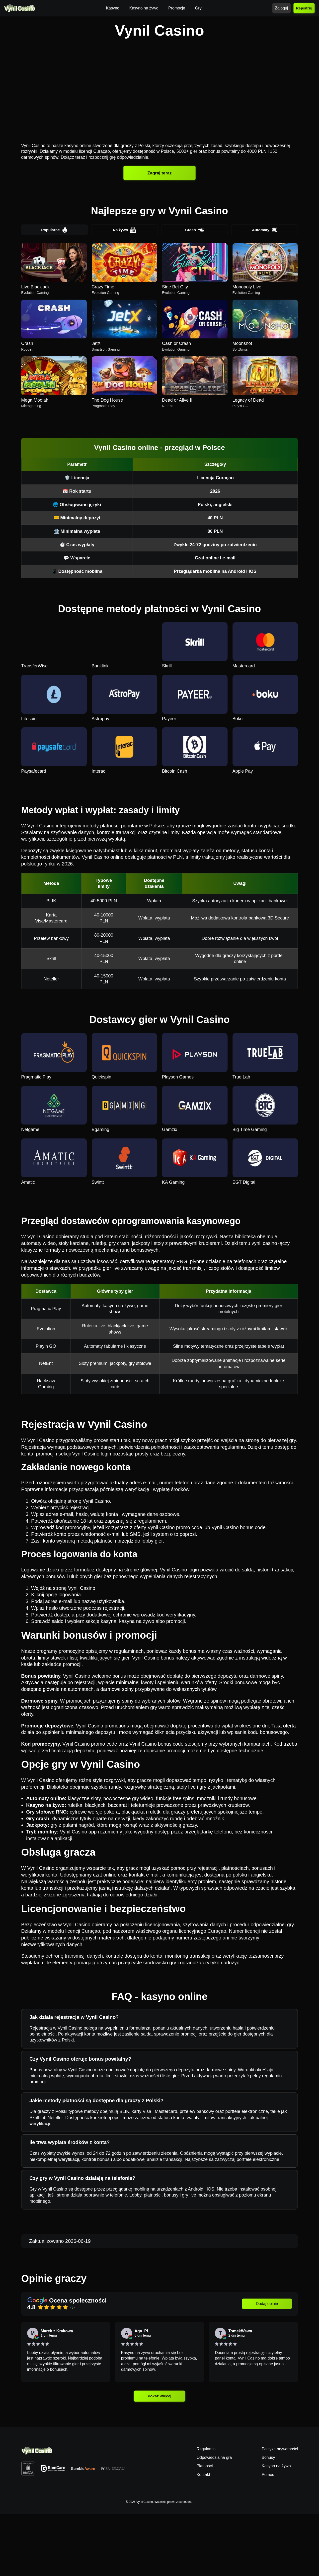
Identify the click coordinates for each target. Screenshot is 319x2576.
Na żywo (124, 291)
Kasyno (112, 8)
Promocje (176, 8)
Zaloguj (281, 8)
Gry (198, 8)
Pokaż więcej (159, 2458)
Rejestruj (304, 8)
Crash (194, 291)
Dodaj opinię (267, 2366)
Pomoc (268, 2537)
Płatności (205, 2528)
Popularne (54, 291)
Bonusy (268, 2520)
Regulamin (206, 2511)
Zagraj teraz (159, 233)
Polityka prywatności (280, 2511)
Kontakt (203, 2537)
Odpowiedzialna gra (214, 2520)
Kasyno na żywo (144, 8)
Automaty (264, 291)
